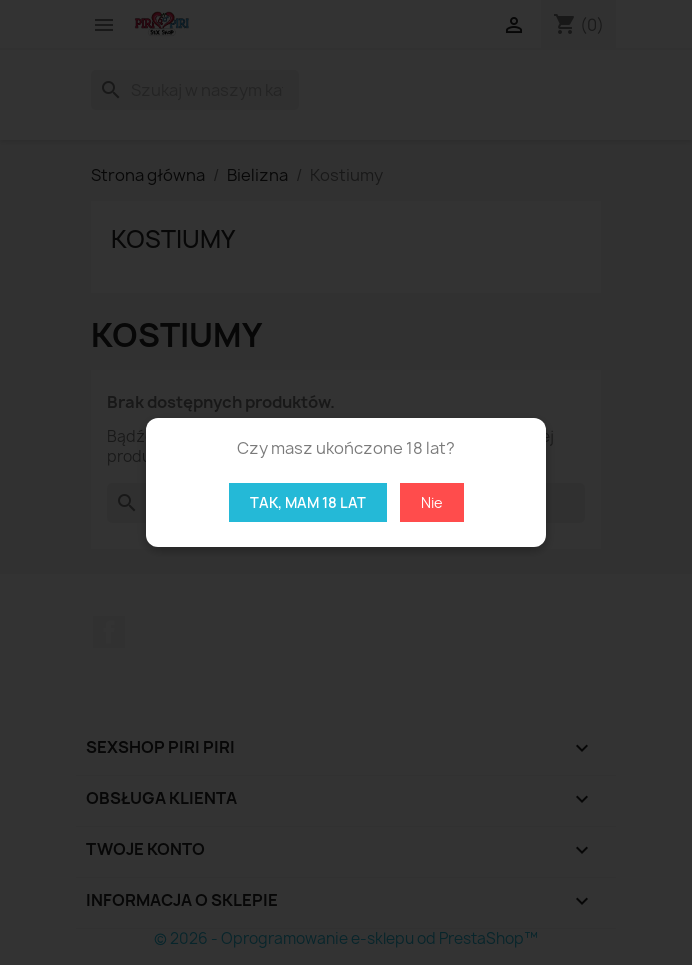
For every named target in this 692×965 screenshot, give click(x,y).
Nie (432, 502)
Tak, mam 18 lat (308, 502)
